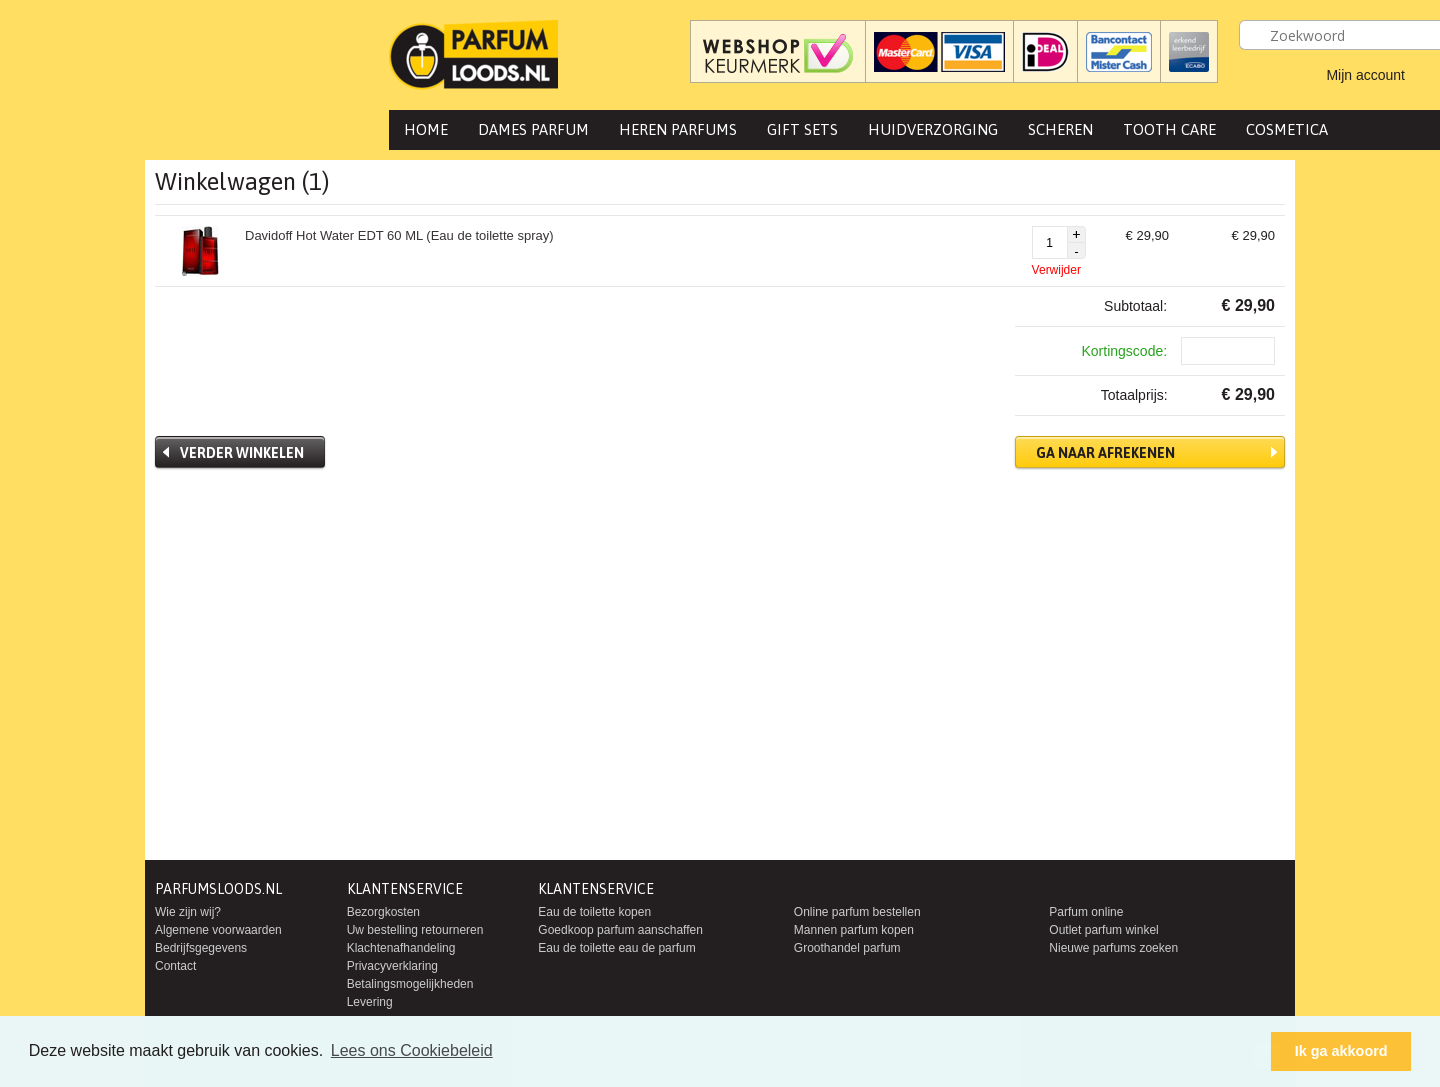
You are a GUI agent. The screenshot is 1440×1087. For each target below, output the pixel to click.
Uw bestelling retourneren (415, 930)
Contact (175, 966)
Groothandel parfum (847, 948)
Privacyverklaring (392, 966)
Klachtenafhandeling (401, 948)
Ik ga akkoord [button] (1341, 1051)
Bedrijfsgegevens (201, 948)
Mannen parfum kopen (854, 930)
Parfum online (1086, 912)
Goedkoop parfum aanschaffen (620, 930)
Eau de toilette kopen (594, 912)
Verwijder (1056, 269)
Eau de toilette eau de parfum (616, 948)
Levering (370, 1002)
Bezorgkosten (383, 912)
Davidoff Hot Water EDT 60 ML (399, 235)
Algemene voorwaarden (218, 930)
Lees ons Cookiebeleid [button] (412, 1050)
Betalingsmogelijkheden (410, 984)
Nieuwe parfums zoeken (1113, 948)
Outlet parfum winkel (1103, 930)
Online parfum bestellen (857, 912)
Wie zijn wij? (188, 912)
